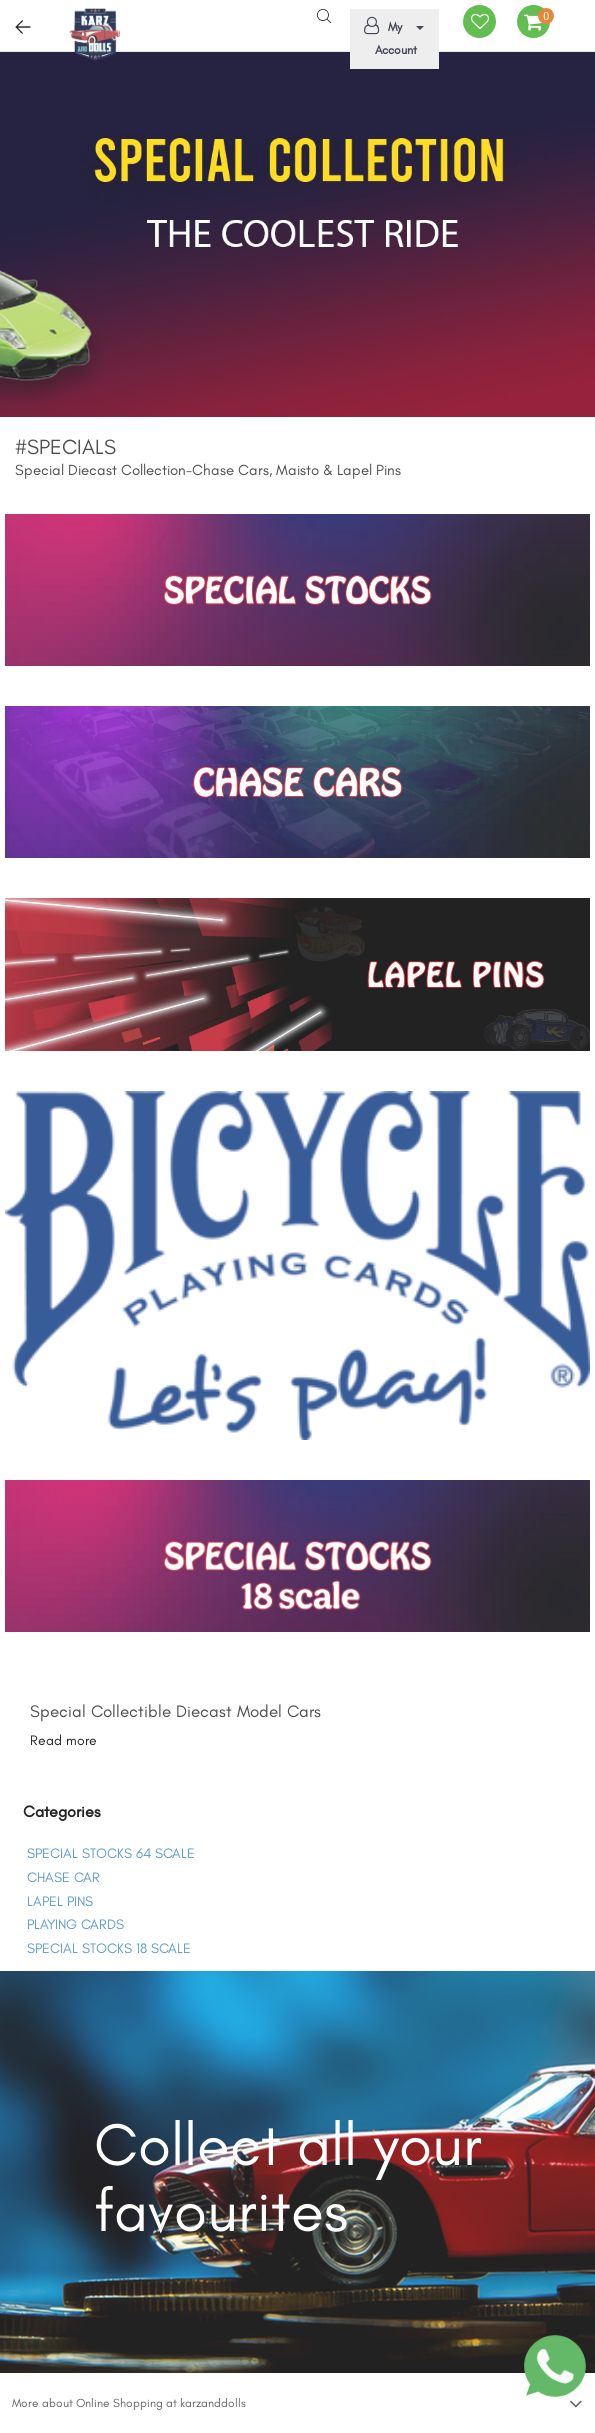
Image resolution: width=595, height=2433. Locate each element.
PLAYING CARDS (75, 1924)
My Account (391, 37)
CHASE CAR (63, 1877)
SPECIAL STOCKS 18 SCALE (109, 1948)
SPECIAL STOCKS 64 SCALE (111, 1853)
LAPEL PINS (60, 1901)
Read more (63, 1740)
